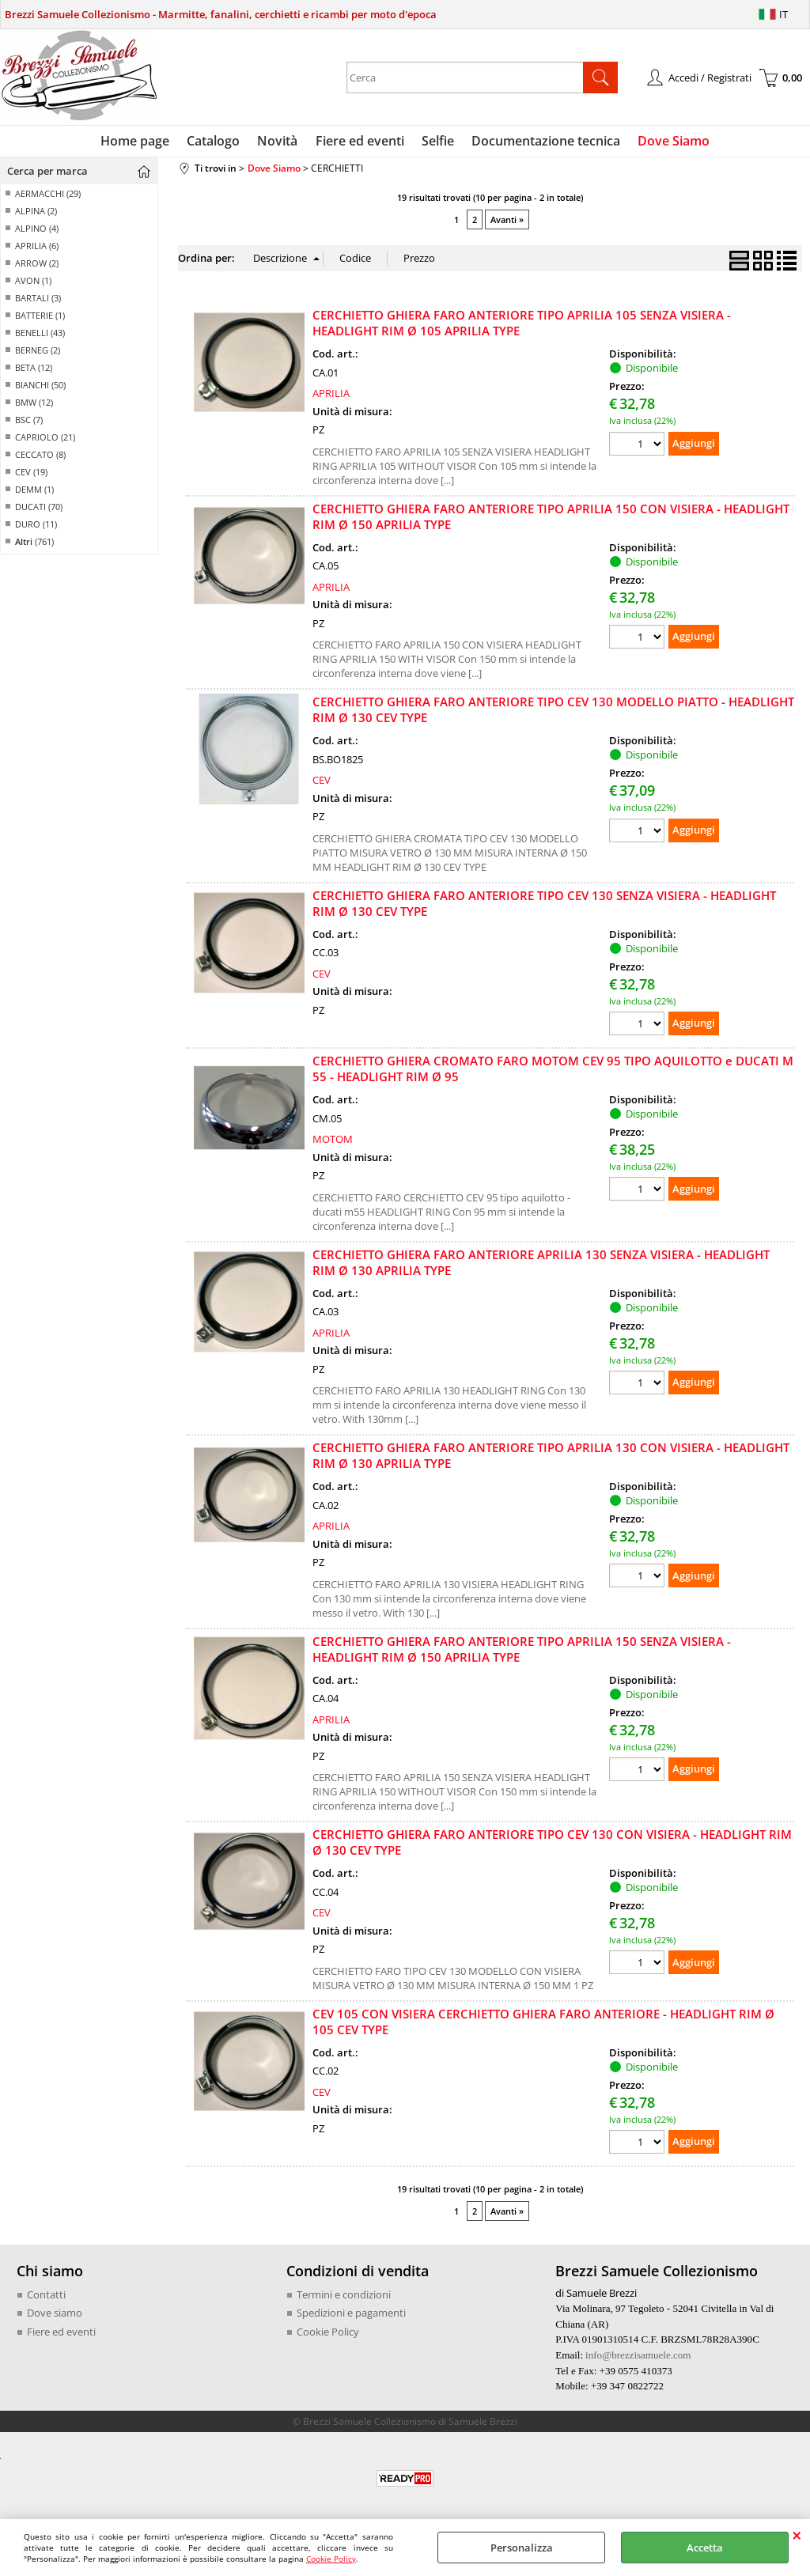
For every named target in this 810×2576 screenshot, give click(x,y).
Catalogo (217, 142)
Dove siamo (54, 2316)
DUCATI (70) (38, 510)
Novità (279, 142)
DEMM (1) (34, 493)
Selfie (436, 142)
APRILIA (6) (37, 249)
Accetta (705, 2547)
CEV (321, 784)
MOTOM (332, 1143)
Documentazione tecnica (542, 142)
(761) (34, 545)
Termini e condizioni (344, 2297)
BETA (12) (33, 371)
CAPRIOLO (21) (45, 441)
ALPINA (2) (36, 215)
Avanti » (507, 223)
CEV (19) (31, 476)
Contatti (46, 2297)
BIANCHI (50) (40, 389)
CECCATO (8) (40, 458)
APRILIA (331, 397)
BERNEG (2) (37, 354)
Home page (140, 142)
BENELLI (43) (40, 336)
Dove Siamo (669, 142)
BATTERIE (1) (40, 319)
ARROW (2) (37, 267)
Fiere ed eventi (360, 142)
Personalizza (521, 2547)
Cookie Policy (331, 2558)
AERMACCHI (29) (48, 197)
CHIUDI (797, 2535)
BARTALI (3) (38, 302)
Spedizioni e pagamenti (351, 2316)
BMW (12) (34, 406)
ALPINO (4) (37, 232)
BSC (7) (29, 423)
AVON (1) (33, 284)
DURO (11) (36, 528)
